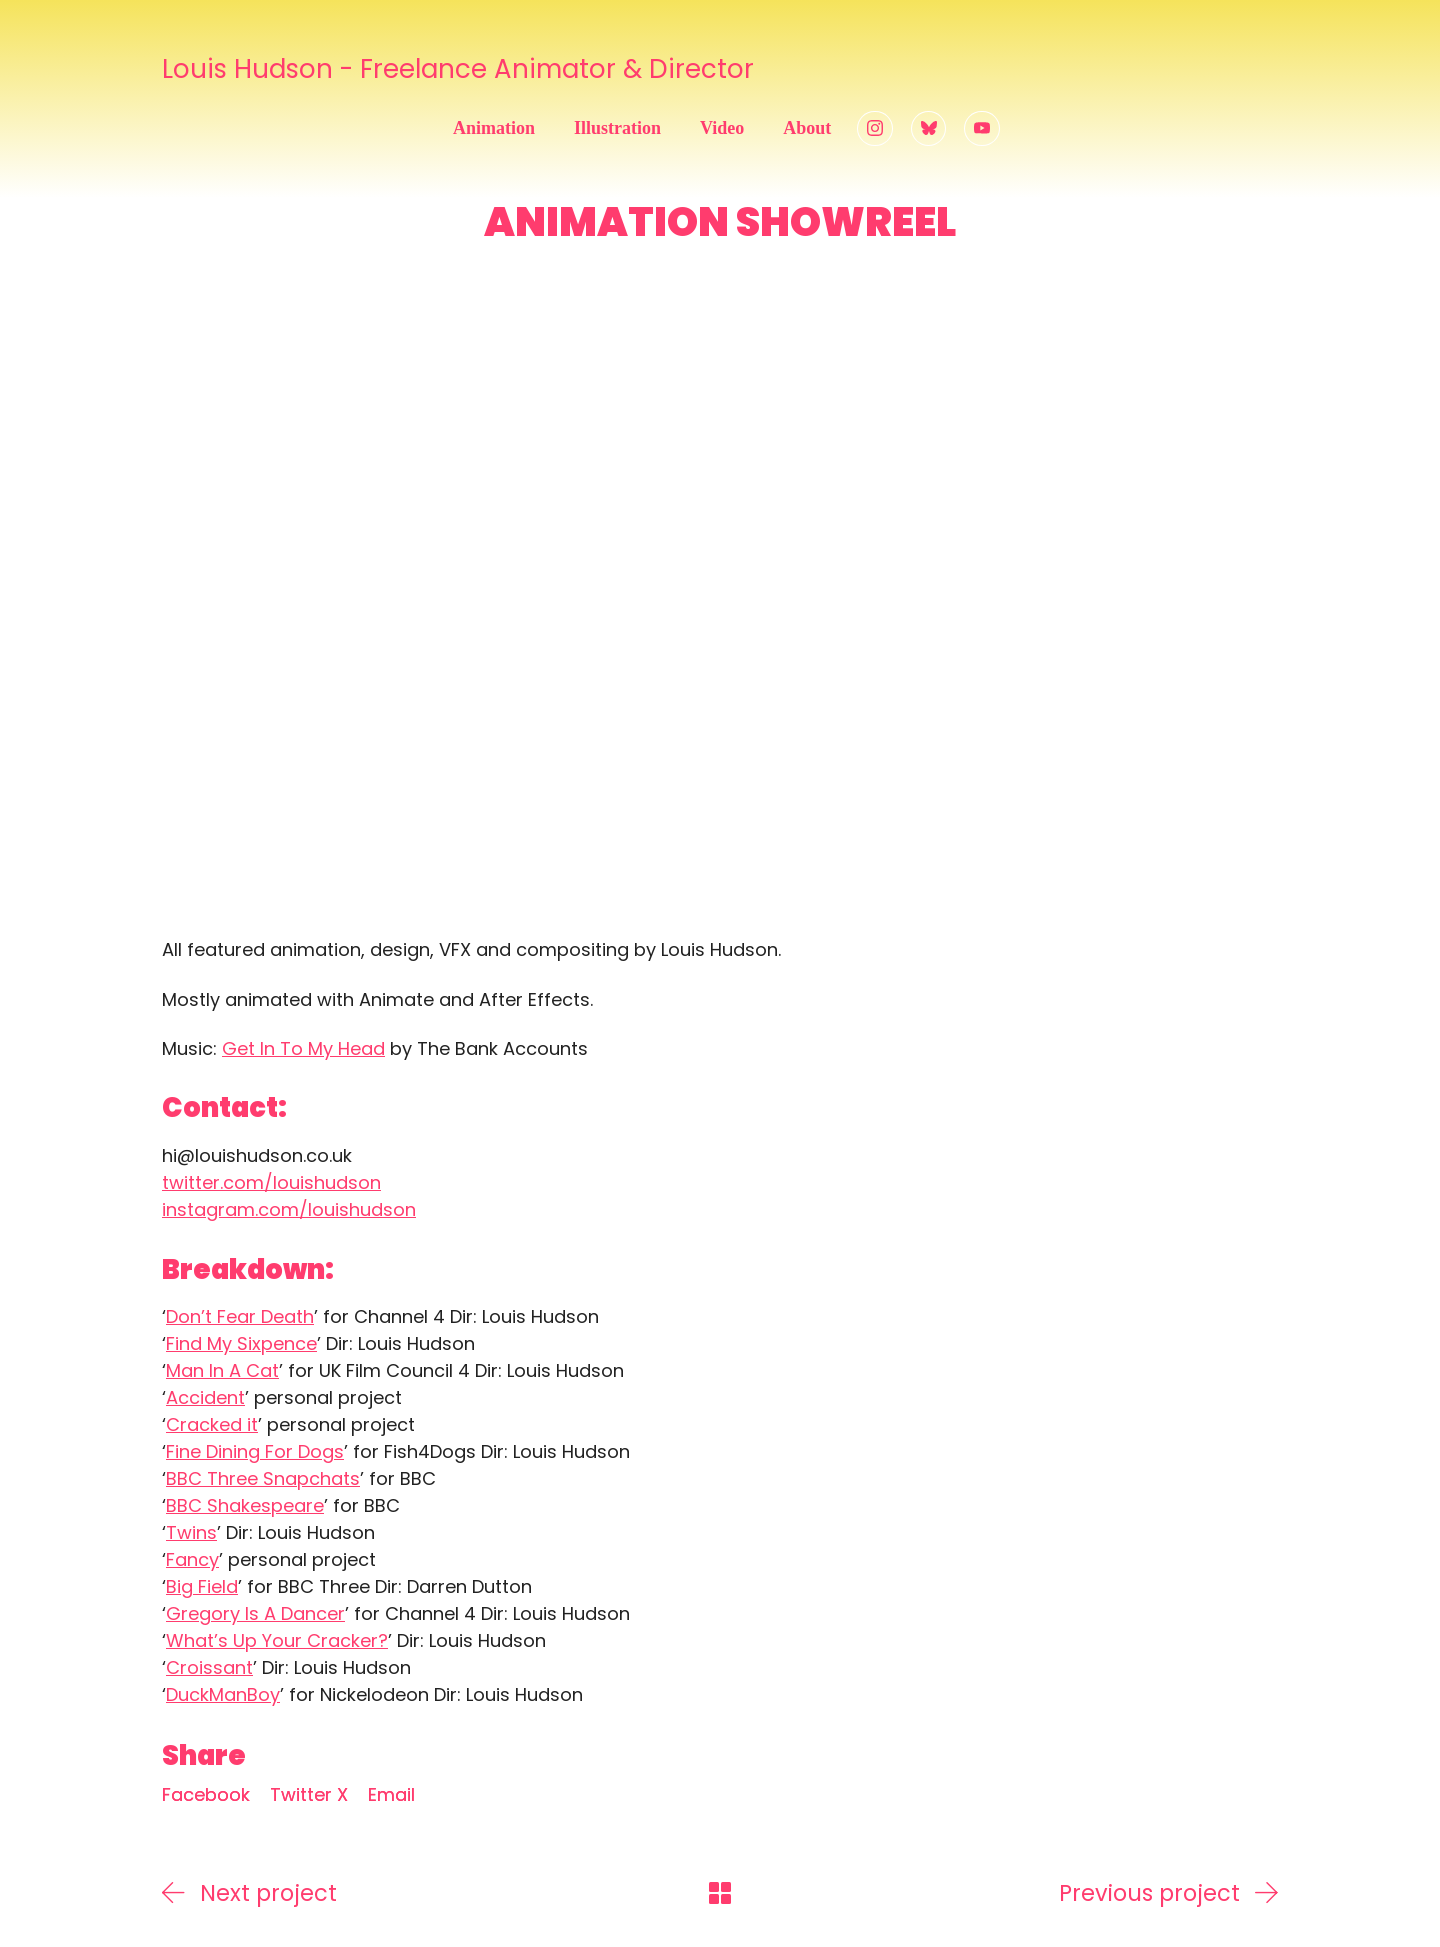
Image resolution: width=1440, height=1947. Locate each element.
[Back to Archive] (720, 1893)
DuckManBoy (223, 1694)
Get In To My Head (303, 1048)
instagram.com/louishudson (289, 1209)
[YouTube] (982, 129)
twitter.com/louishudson (271, 1182)
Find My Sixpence (241, 1343)
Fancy (192, 1559)
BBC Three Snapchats (263, 1478)
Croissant (209, 1667)
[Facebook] (206, 1795)
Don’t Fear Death (240, 1316)
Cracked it (212, 1424)
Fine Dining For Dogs (255, 1451)
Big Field (202, 1586)
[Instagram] (875, 129)
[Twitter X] (309, 1795)
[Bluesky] (929, 129)
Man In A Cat (222, 1370)
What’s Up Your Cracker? (277, 1640)
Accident (205, 1397)
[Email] (391, 1795)
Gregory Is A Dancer (255, 1613)
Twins (191, 1532)
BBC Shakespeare (245, 1505)
